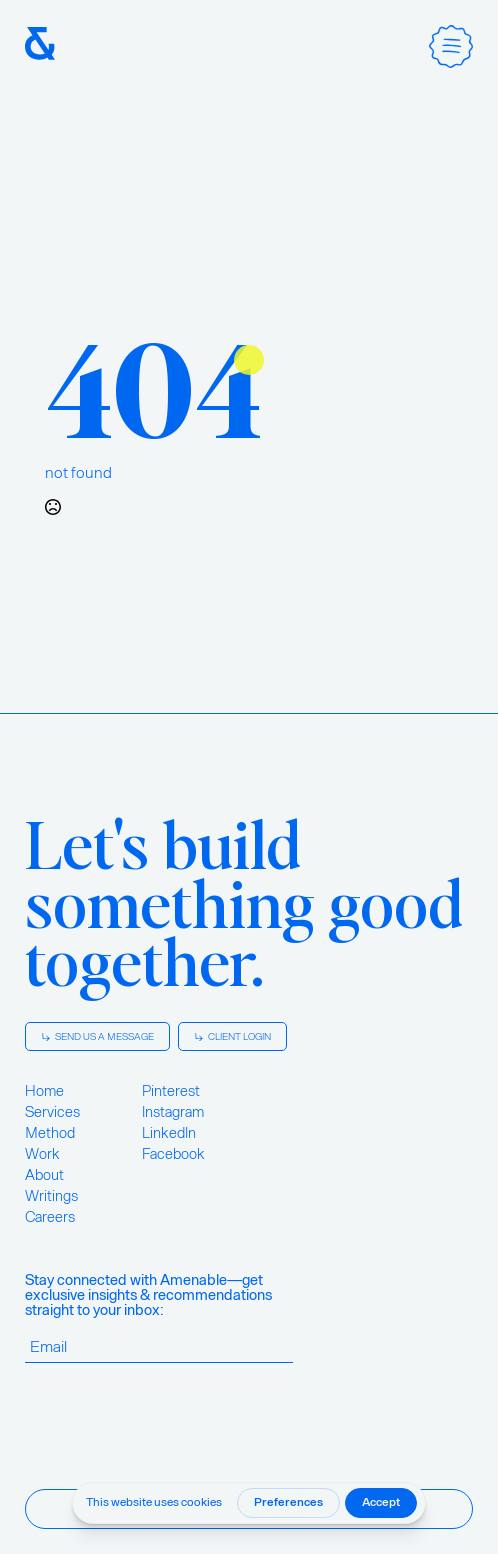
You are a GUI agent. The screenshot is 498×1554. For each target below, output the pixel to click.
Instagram (173, 1112)
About (44, 1175)
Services (52, 1112)
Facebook (173, 1154)
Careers (50, 1217)
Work (42, 1154)
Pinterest (171, 1091)
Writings (51, 1196)
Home (44, 1091)
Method (50, 1133)
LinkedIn (169, 1133)
